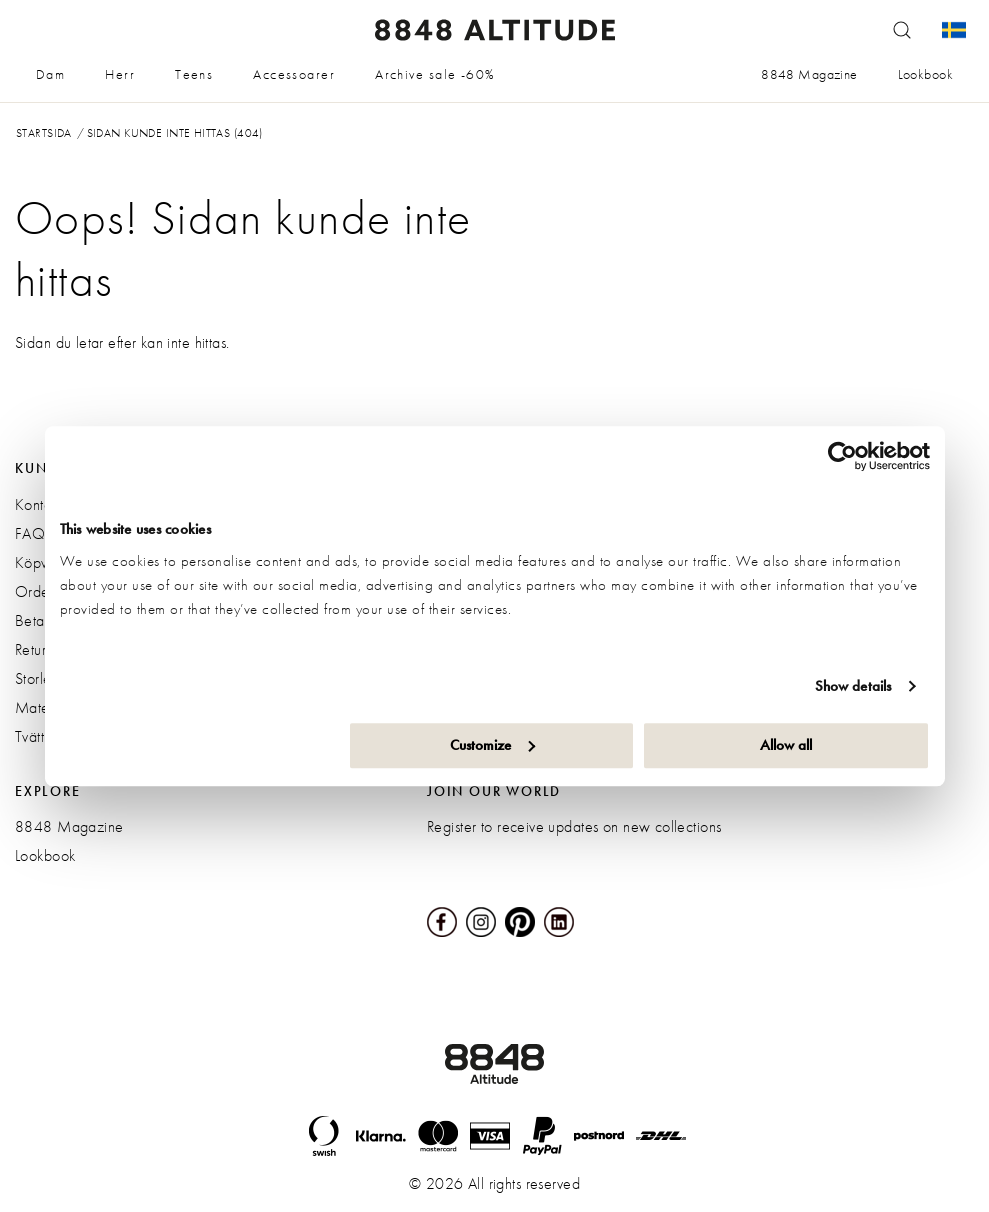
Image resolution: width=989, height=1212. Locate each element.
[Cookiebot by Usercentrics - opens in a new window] (842, 456)
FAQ (30, 533)
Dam (50, 74)
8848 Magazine (809, 74)
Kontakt (38, 504)
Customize (492, 745)
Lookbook (925, 74)
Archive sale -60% (435, 74)
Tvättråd (40, 736)
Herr (120, 74)
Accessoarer (294, 74)
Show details (853, 686)
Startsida (44, 133)
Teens (194, 74)
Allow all (786, 745)
